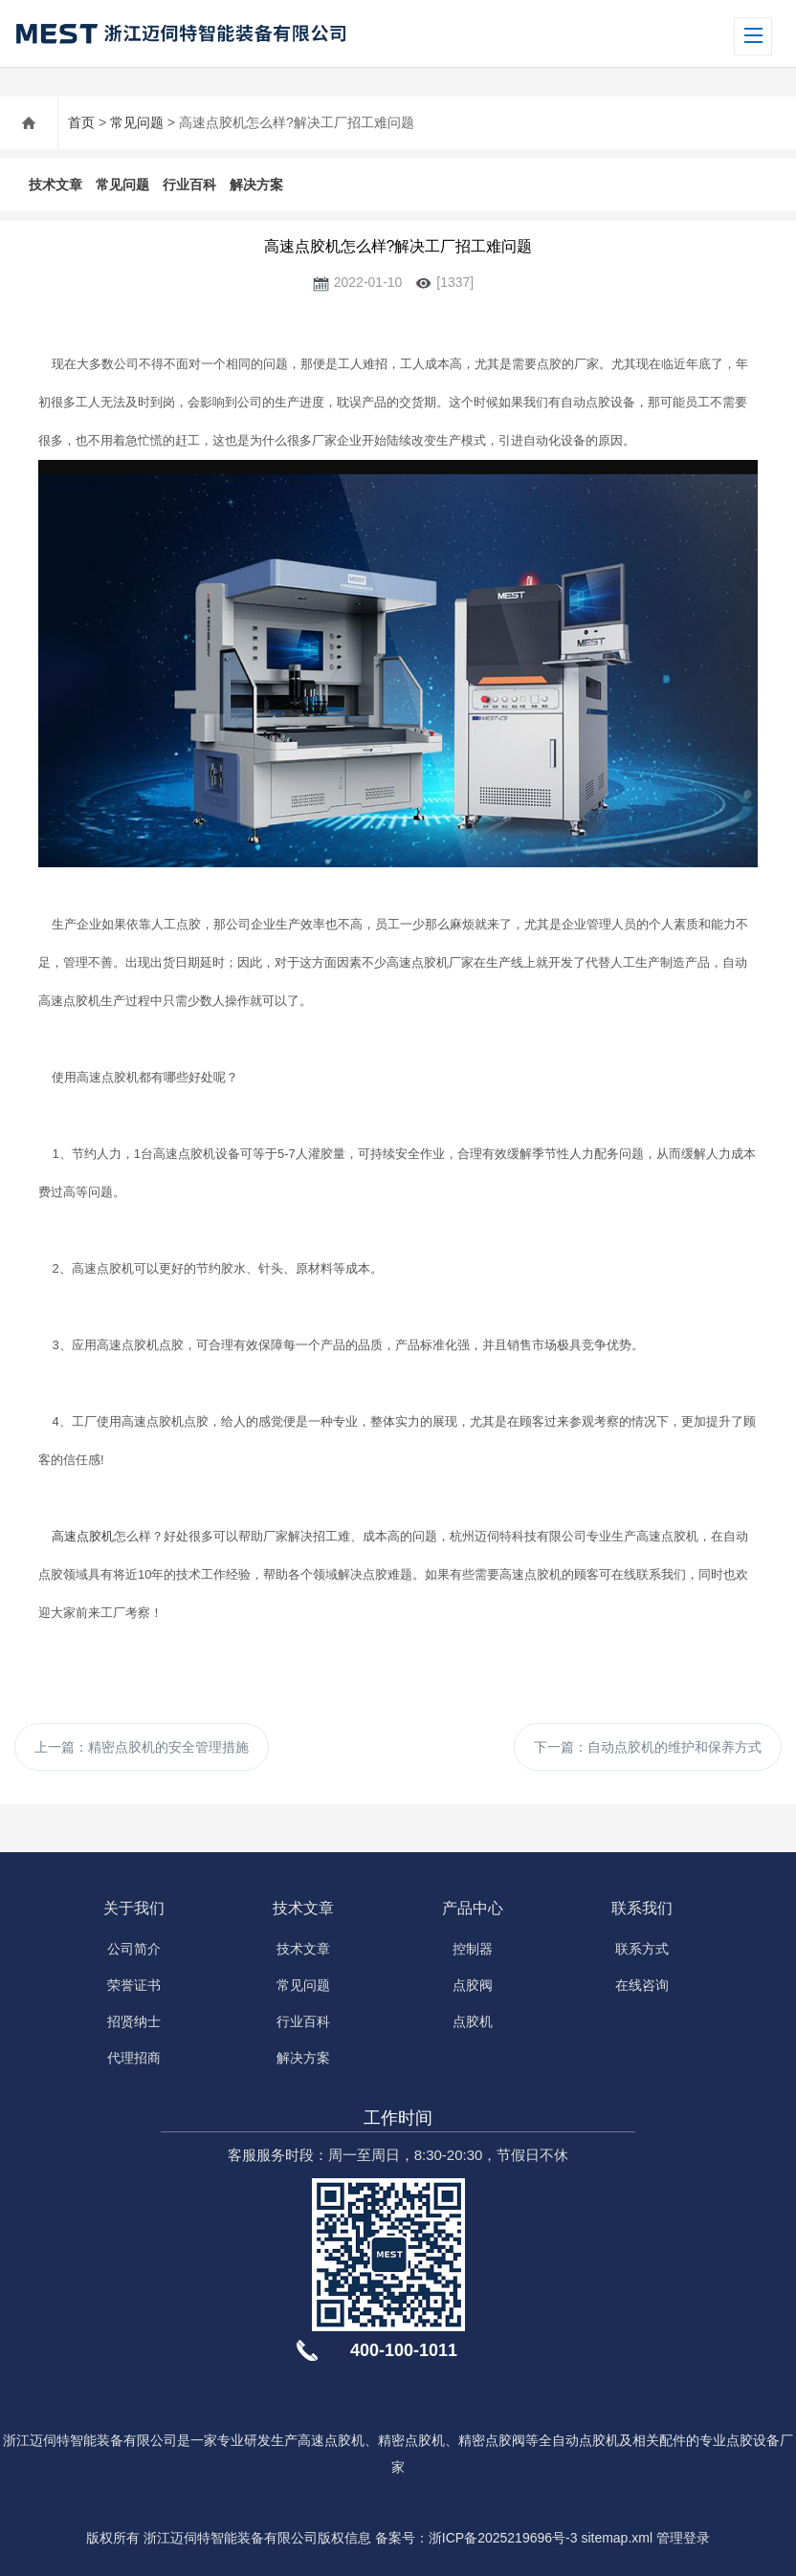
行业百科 (189, 184)
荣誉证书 (134, 1985)
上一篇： (141, 1747)
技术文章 (55, 184)
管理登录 (683, 2537)
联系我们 (642, 1908)
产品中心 (472, 1908)
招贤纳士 (134, 2021)
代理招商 (134, 2057)
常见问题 (137, 122)
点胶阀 (473, 1985)
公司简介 (134, 1948)
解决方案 (256, 184)
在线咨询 (642, 1985)
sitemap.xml (616, 2537)
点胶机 (473, 2021)
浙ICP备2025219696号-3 (503, 2537)
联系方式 (642, 1948)
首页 (81, 122)
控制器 (473, 1948)
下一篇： (648, 1747)
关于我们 (134, 1908)
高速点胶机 (83, 1536)
